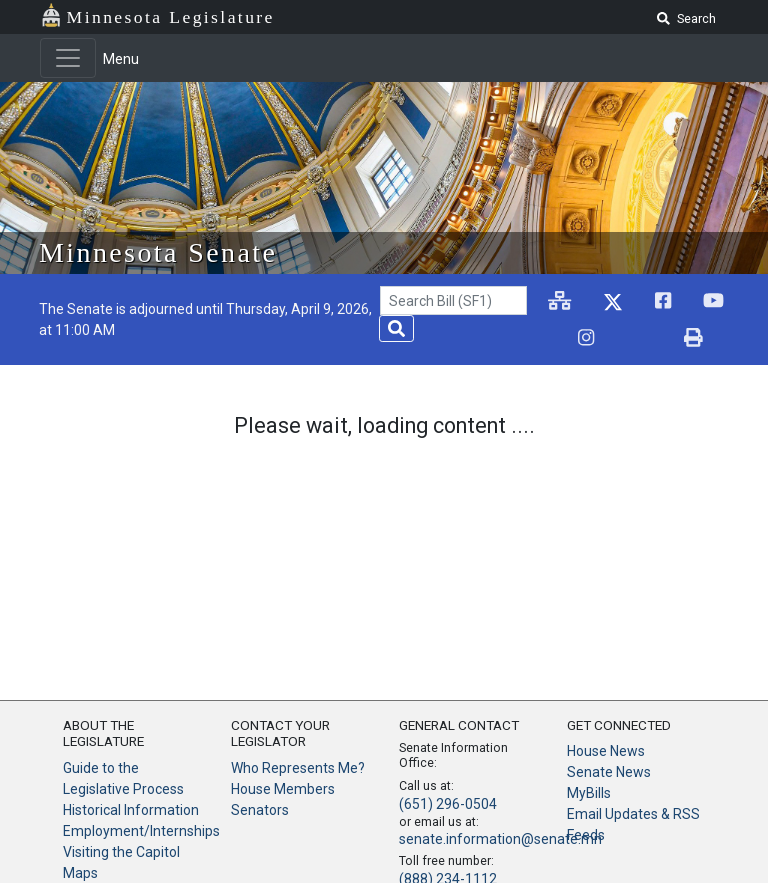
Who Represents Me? (298, 768)
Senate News (609, 772)
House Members (283, 789)
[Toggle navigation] (68, 58)
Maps (80, 873)
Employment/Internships (141, 831)
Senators (260, 810)
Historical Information (131, 810)
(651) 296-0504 (448, 804)
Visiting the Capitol (121, 852)
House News (606, 751)
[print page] (693, 338)
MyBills (589, 793)
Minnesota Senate (158, 252)
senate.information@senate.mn (500, 839)
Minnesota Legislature (171, 17)
